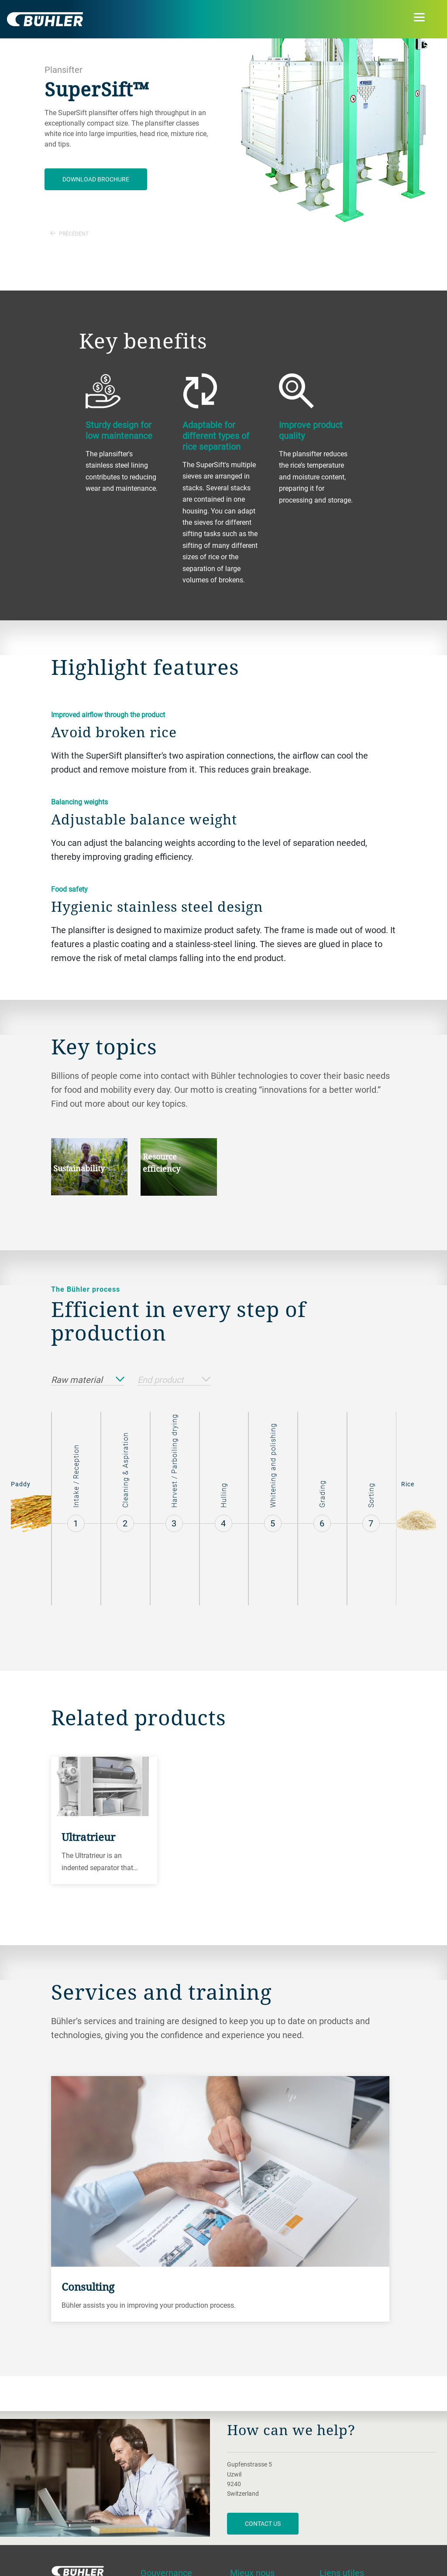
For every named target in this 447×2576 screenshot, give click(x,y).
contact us (263, 2523)
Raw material (87, 1380)
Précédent (69, 233)
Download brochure (95, 179)
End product (174, 1380)
